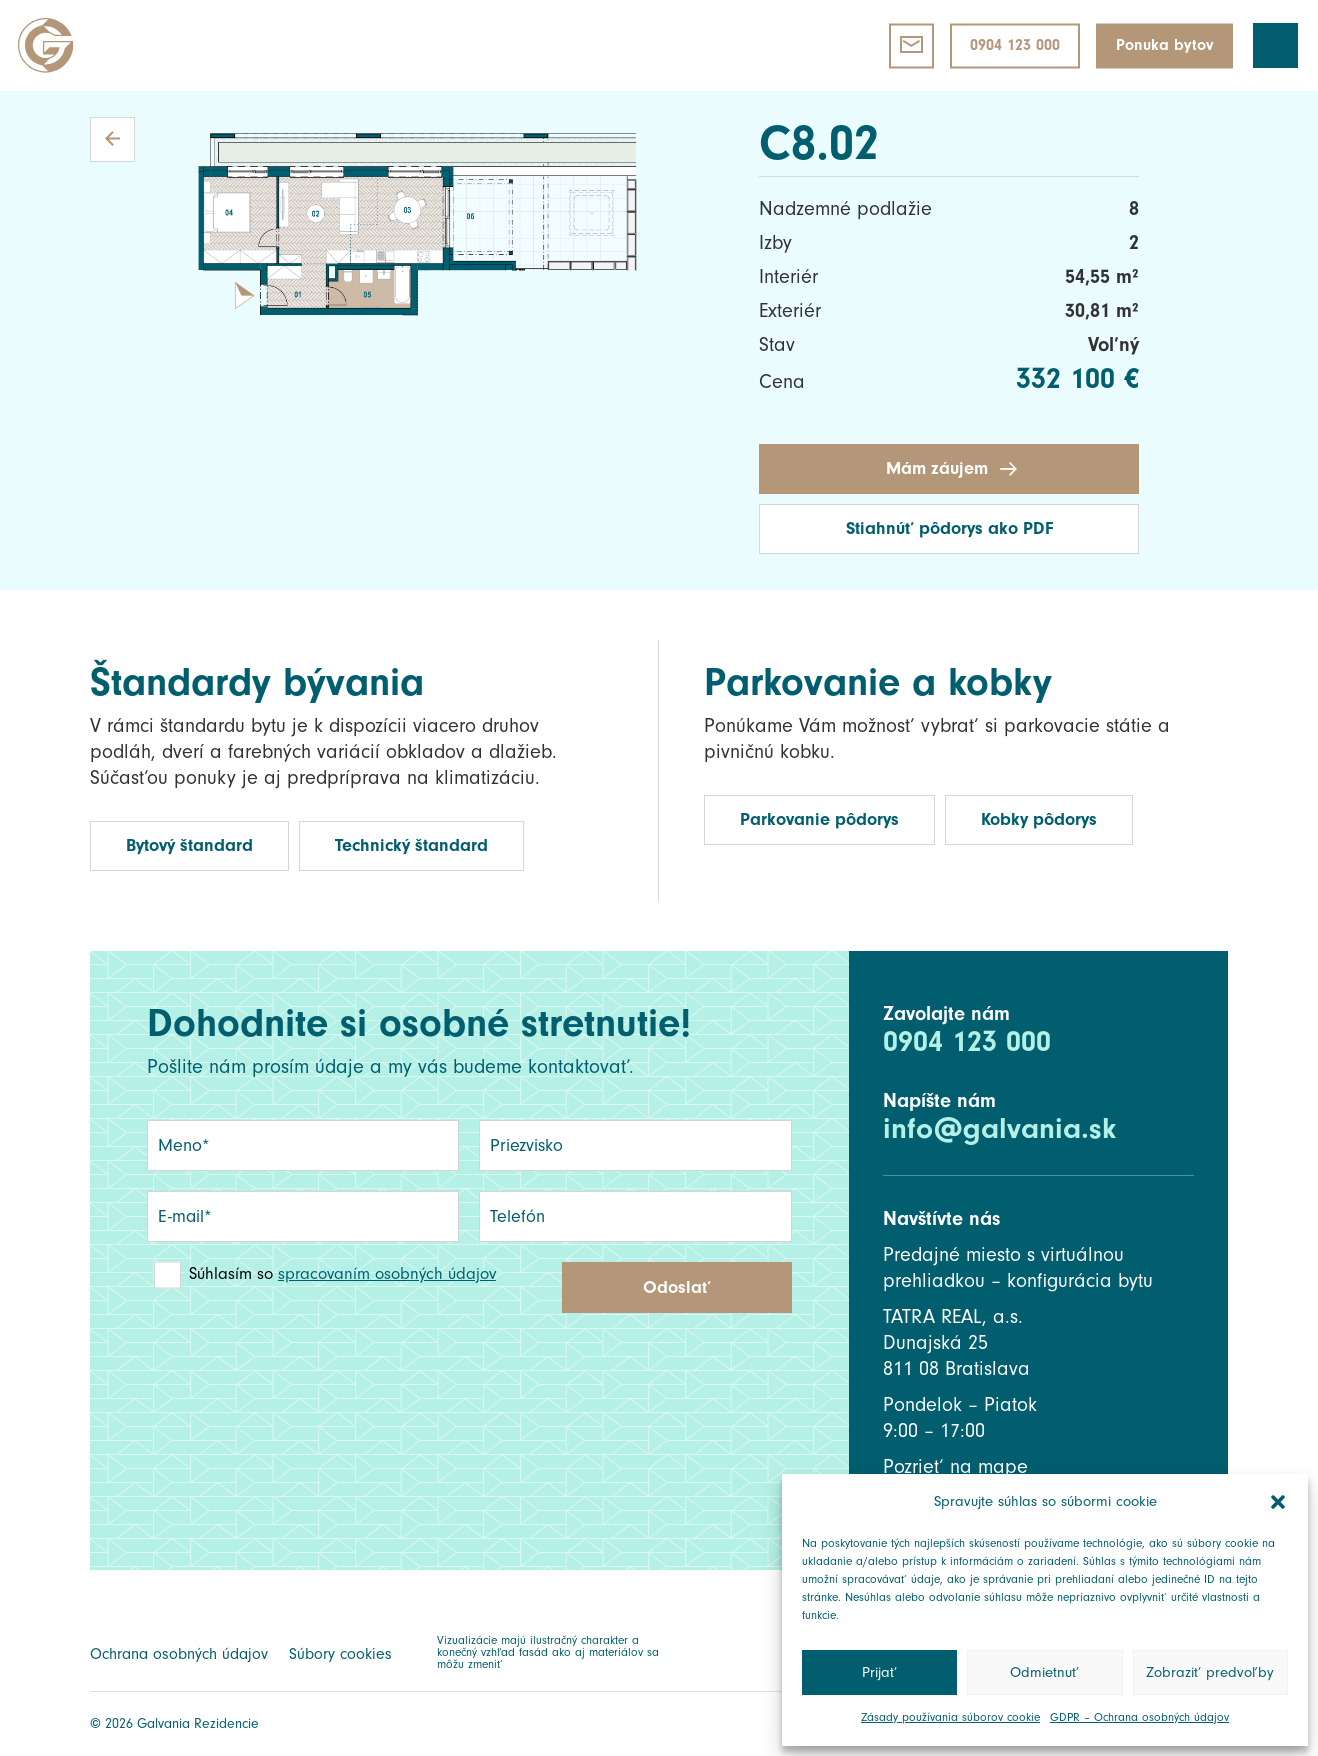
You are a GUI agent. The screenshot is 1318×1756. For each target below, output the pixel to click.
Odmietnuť (1044, 1672)
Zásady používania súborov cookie (950, 1717)
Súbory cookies (340, 1654)
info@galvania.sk (999, 1128)
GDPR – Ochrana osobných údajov (1139, 1717)
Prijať (879, 1672)
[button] (1278, 1502)
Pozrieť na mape (955, 1467)
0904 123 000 (967, 1041)
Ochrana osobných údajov (179, 1654)
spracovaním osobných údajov (387, 1273)
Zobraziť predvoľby (1210, 1672)
